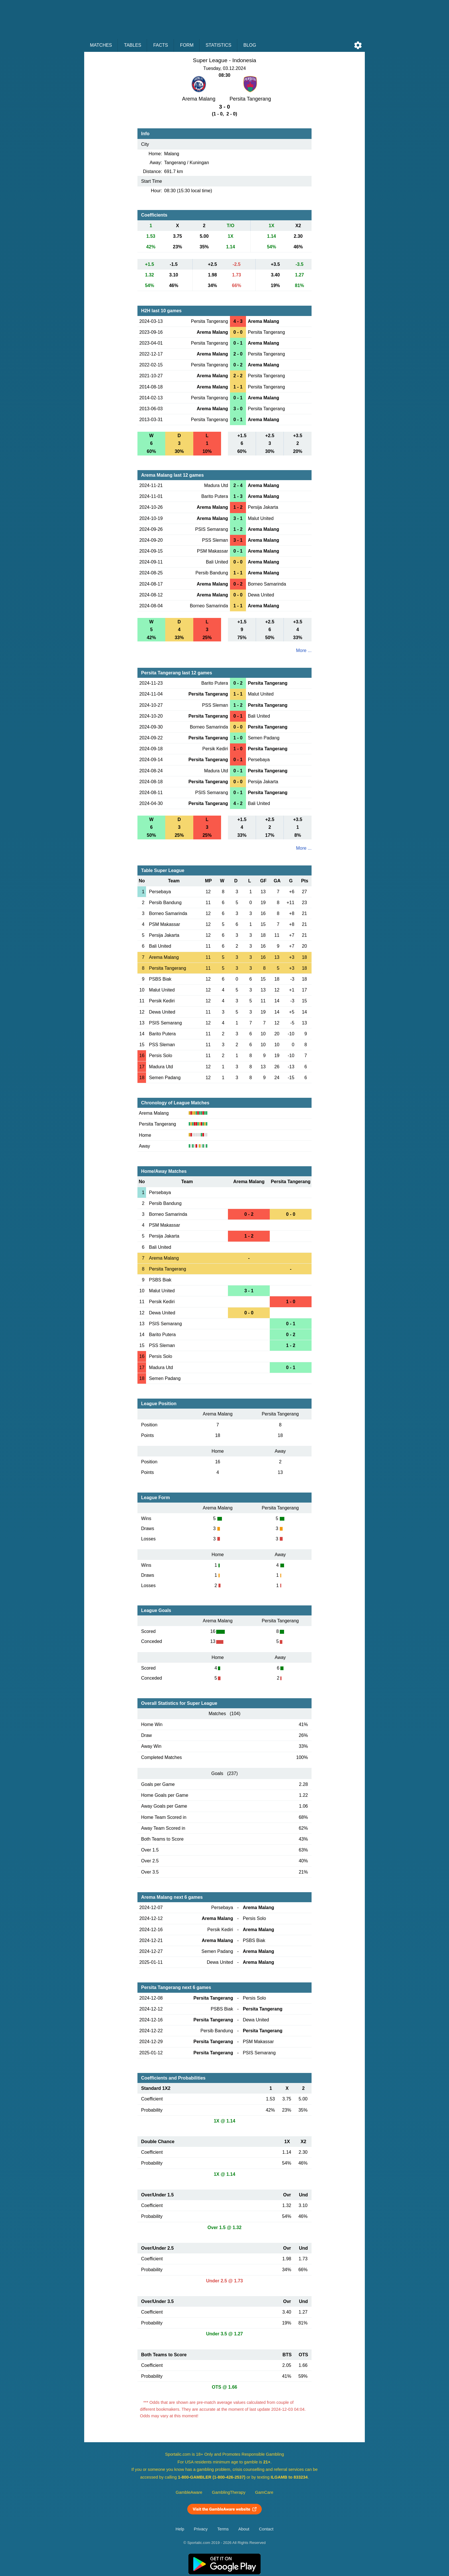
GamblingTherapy (228, 2492)
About (243, 2529)
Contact (266, 2529)
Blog (249, 45)
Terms (223, 2529)
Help (180, 2529)
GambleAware (189, 2492)
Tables (132, 45)
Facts (160, 45)
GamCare (264, 2492)
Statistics (218, 45)
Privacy (201, 2529)
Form (187, 45)
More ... (304, 650)
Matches (101, 45)
